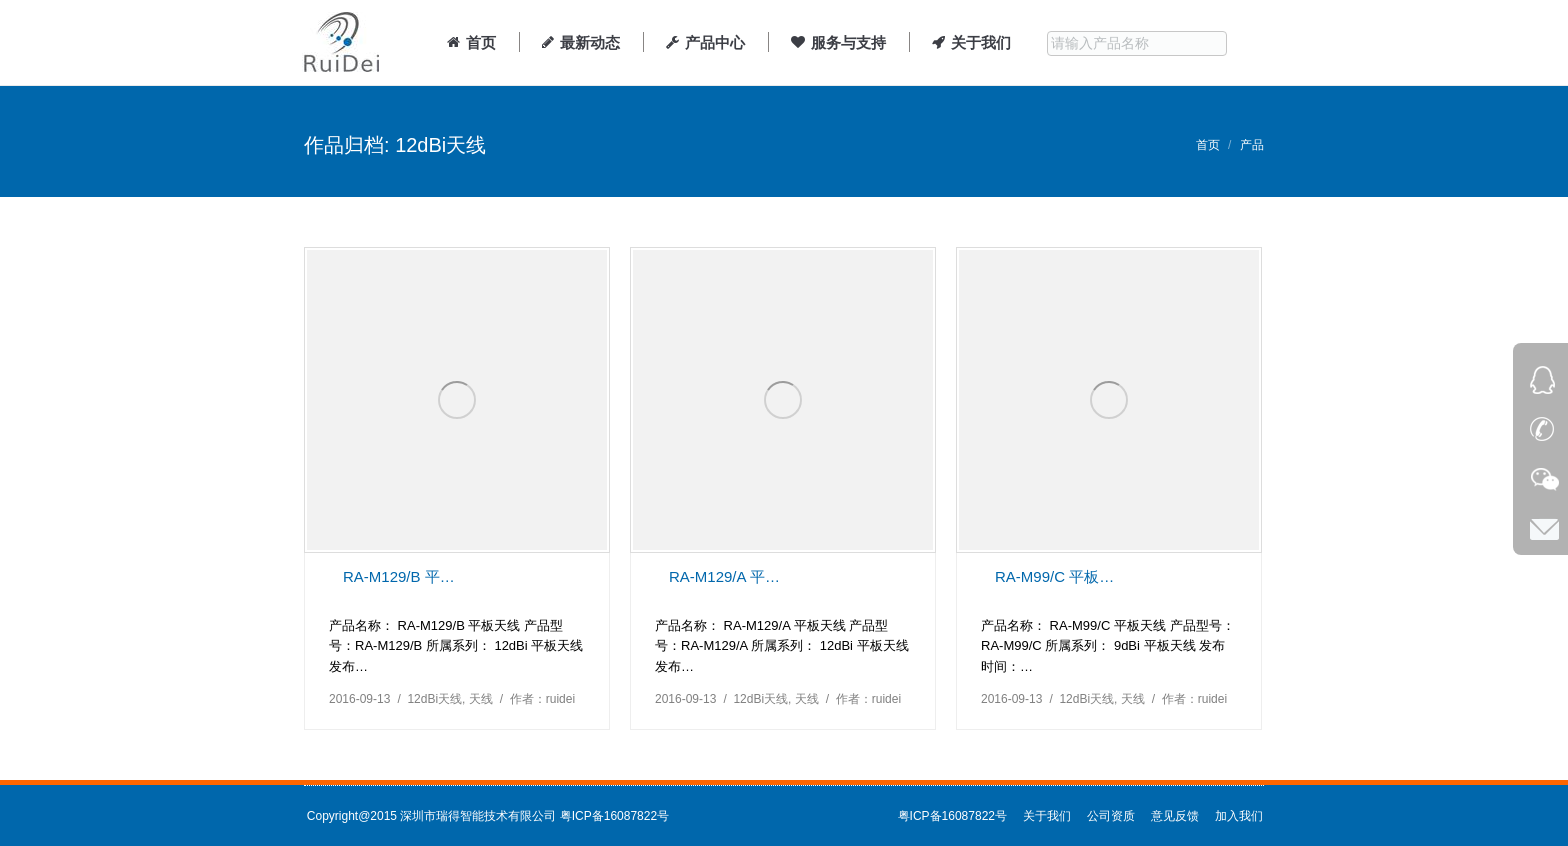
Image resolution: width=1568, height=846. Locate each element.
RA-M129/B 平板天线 (403, 576)
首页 (1208, 145)
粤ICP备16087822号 (614, 816)
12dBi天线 (434, 699)
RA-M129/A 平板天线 (729, 576)
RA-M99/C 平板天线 (1055, 576)
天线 (481, 699)
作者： (542, 699)
